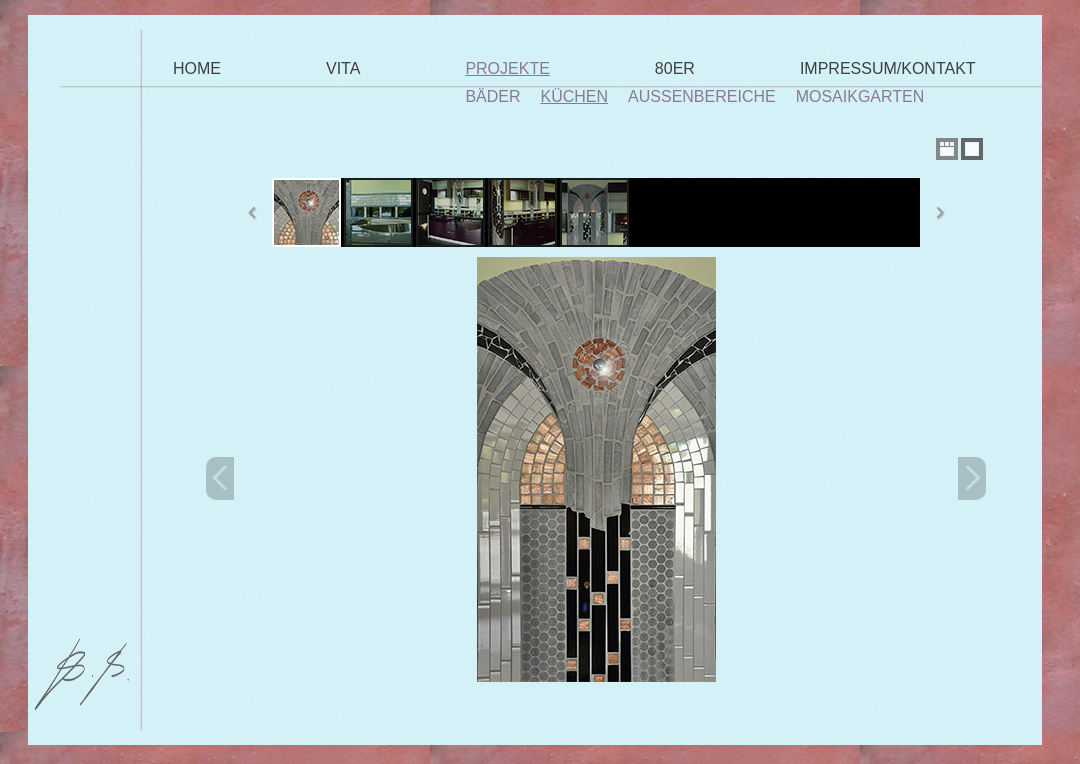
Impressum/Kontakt (888, 68)
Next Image (972, 478)
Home (197, 68)
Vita (343, 68)
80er (675, 68)
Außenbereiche (702, 96)
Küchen (575, 96)
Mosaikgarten (860, 96)
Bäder (492, 96)
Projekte (507, 68)
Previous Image (220, 478)
